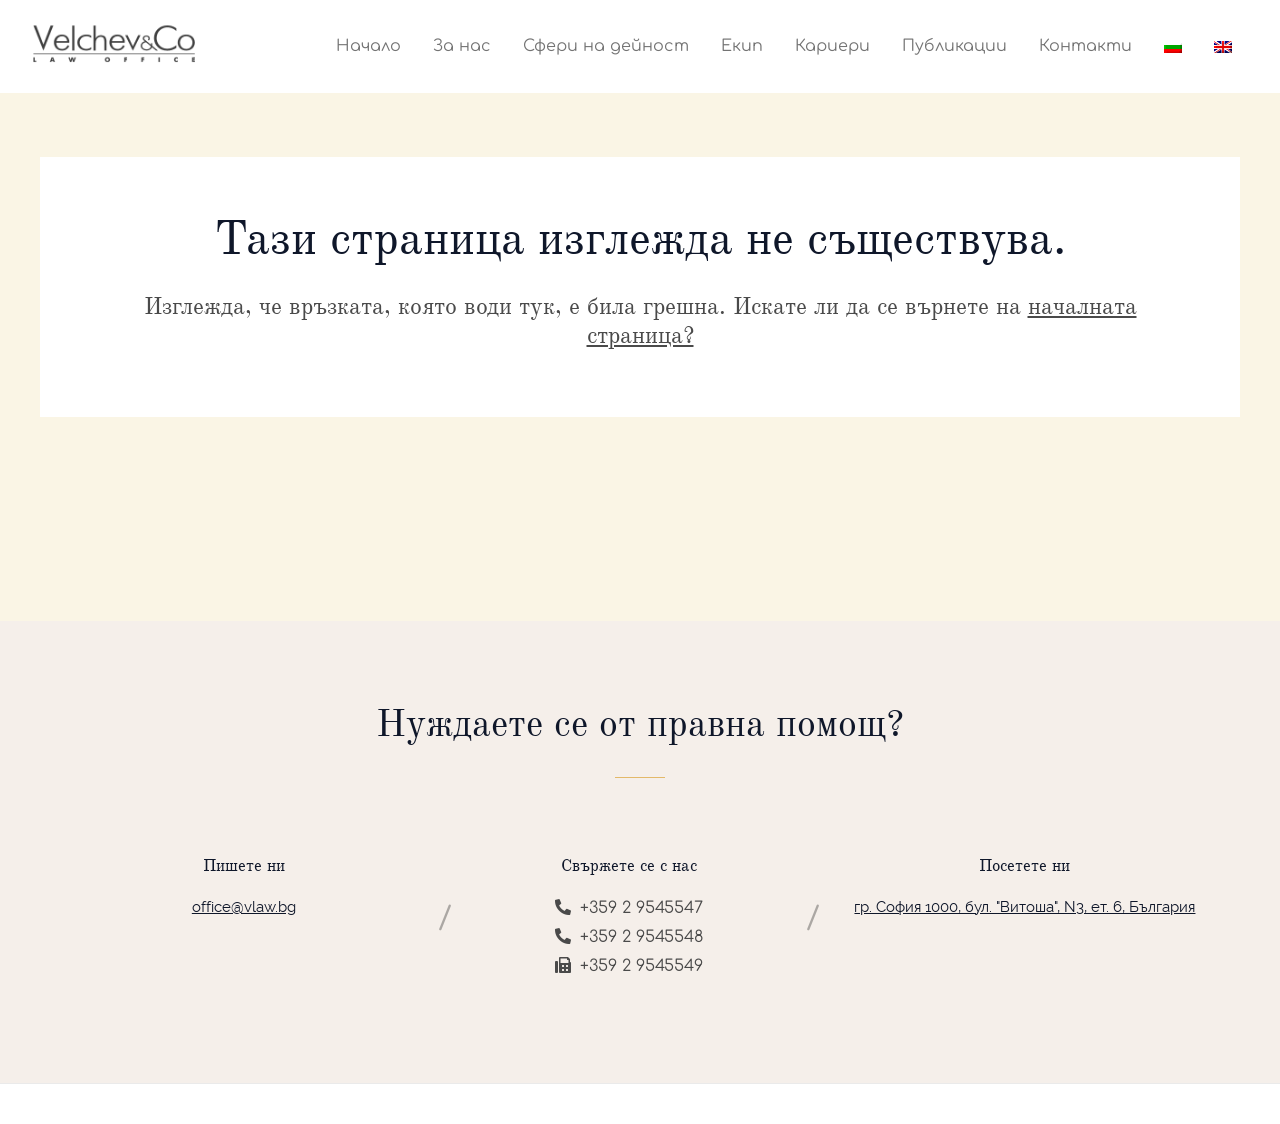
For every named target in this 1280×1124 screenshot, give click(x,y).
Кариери (832, 46)
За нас (462, 46)
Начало (368, 46)
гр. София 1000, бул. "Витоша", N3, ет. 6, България (1024, 907)
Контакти (1085, 46)
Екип (742, 46)
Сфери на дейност (606, 46)
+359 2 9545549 (629, 966)
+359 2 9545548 (629, 937)
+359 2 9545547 (629, 908)
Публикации (954, 46)
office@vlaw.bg (244, 907)
